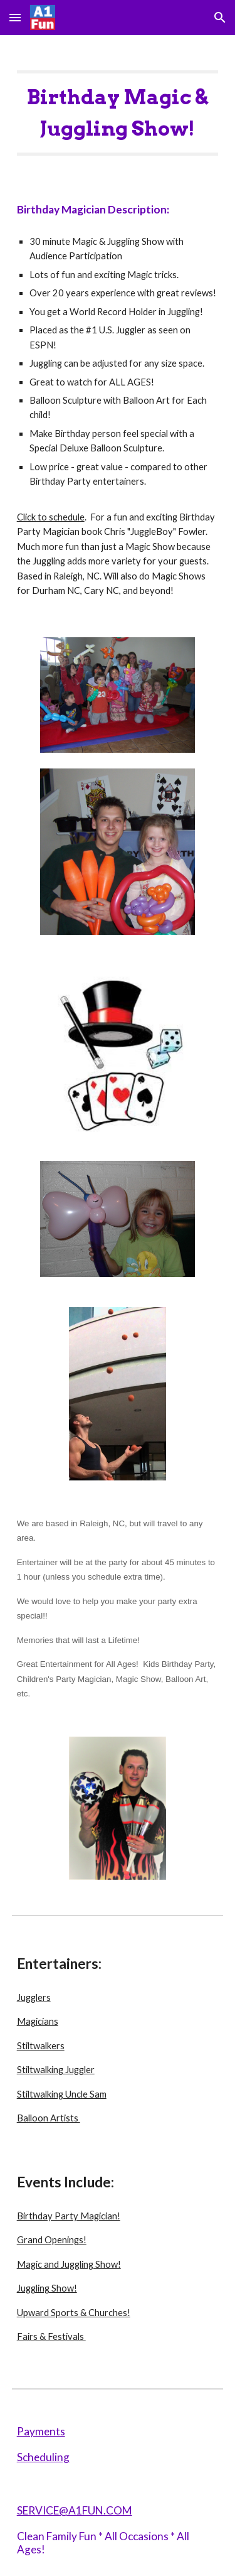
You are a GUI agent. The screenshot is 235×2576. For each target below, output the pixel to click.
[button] (15, 17)
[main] (118, 107)
